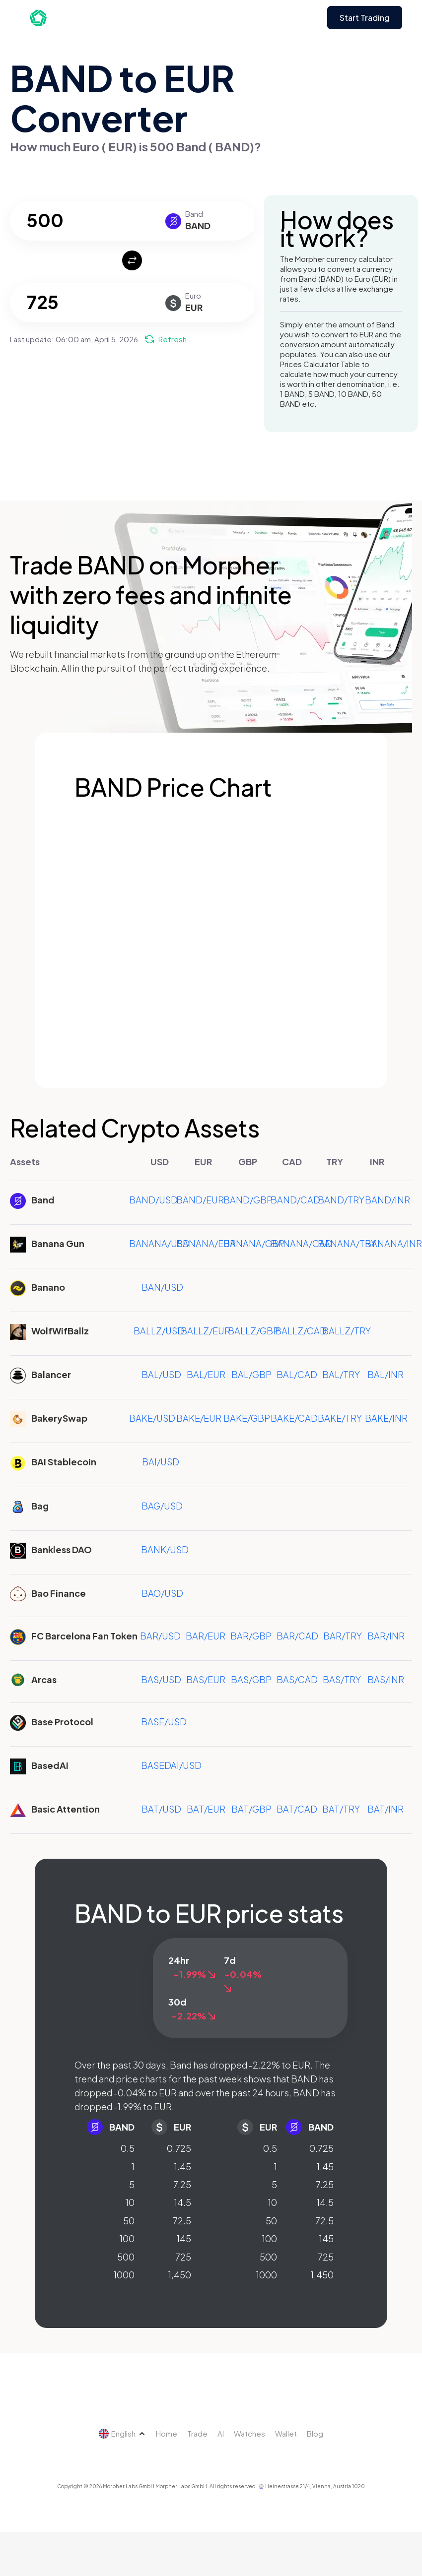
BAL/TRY (341, 1374)
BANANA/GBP (253, 1243)
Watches (249, 2433)
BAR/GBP (251, 1635)
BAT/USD (161, 1809)
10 (130, 2202)
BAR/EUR (205, 1635)
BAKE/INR (386, 1418)
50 (129, 2220)
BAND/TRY (341, 1199)
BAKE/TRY (340, 1418)
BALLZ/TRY (346, 1330)
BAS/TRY (342, 1679)
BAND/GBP (248, 1199)
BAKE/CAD (294, 1418)
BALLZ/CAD (301, 1330)
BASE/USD (164, 1721)
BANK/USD (165, 1549)
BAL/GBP (251, 1374)
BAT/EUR (206, 1809)
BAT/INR (385, 1809)
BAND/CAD (295, 1199)
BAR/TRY (342, 1635)
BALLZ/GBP (253, 1330)
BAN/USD (162, 1287)
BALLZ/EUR (205, 1330)
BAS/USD (161, 1679)
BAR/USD (160, 1635)
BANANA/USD (159, 1243)
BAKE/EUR (198, 1418)
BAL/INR (385, 1374)
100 (127, 2238)
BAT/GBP (251, 1809)
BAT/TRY (341, 1809)
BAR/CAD (297, 1635)
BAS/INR (385, 1679)
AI (220, 2433)
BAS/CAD (297, 1679)
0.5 (128, 2148)
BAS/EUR (205, 1679)
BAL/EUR (206, 1374)
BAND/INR (387, 1199)
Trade (197, 2433)
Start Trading (365, 17)
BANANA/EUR (206, 1243)
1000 (124, 2274)
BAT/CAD (297, 1809)
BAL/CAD (297, 1374)
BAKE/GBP (246, 1418)
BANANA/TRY (347, 1243)
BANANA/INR (393, 1243)
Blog (315, 2433)
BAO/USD (162, 1593)
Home (166, 2433)
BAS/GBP (251, 1679)
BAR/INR (386, 1635)
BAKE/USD (152, 1418)
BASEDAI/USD (171, 1765)
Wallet (286, 2433)
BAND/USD (153, 1199)
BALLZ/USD (159, 1330)
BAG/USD (162, 1505)
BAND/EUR (200, 1199)
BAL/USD (161, 1374)
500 (126, 2256)
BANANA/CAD (301, 1243)
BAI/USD (160, 1461)
